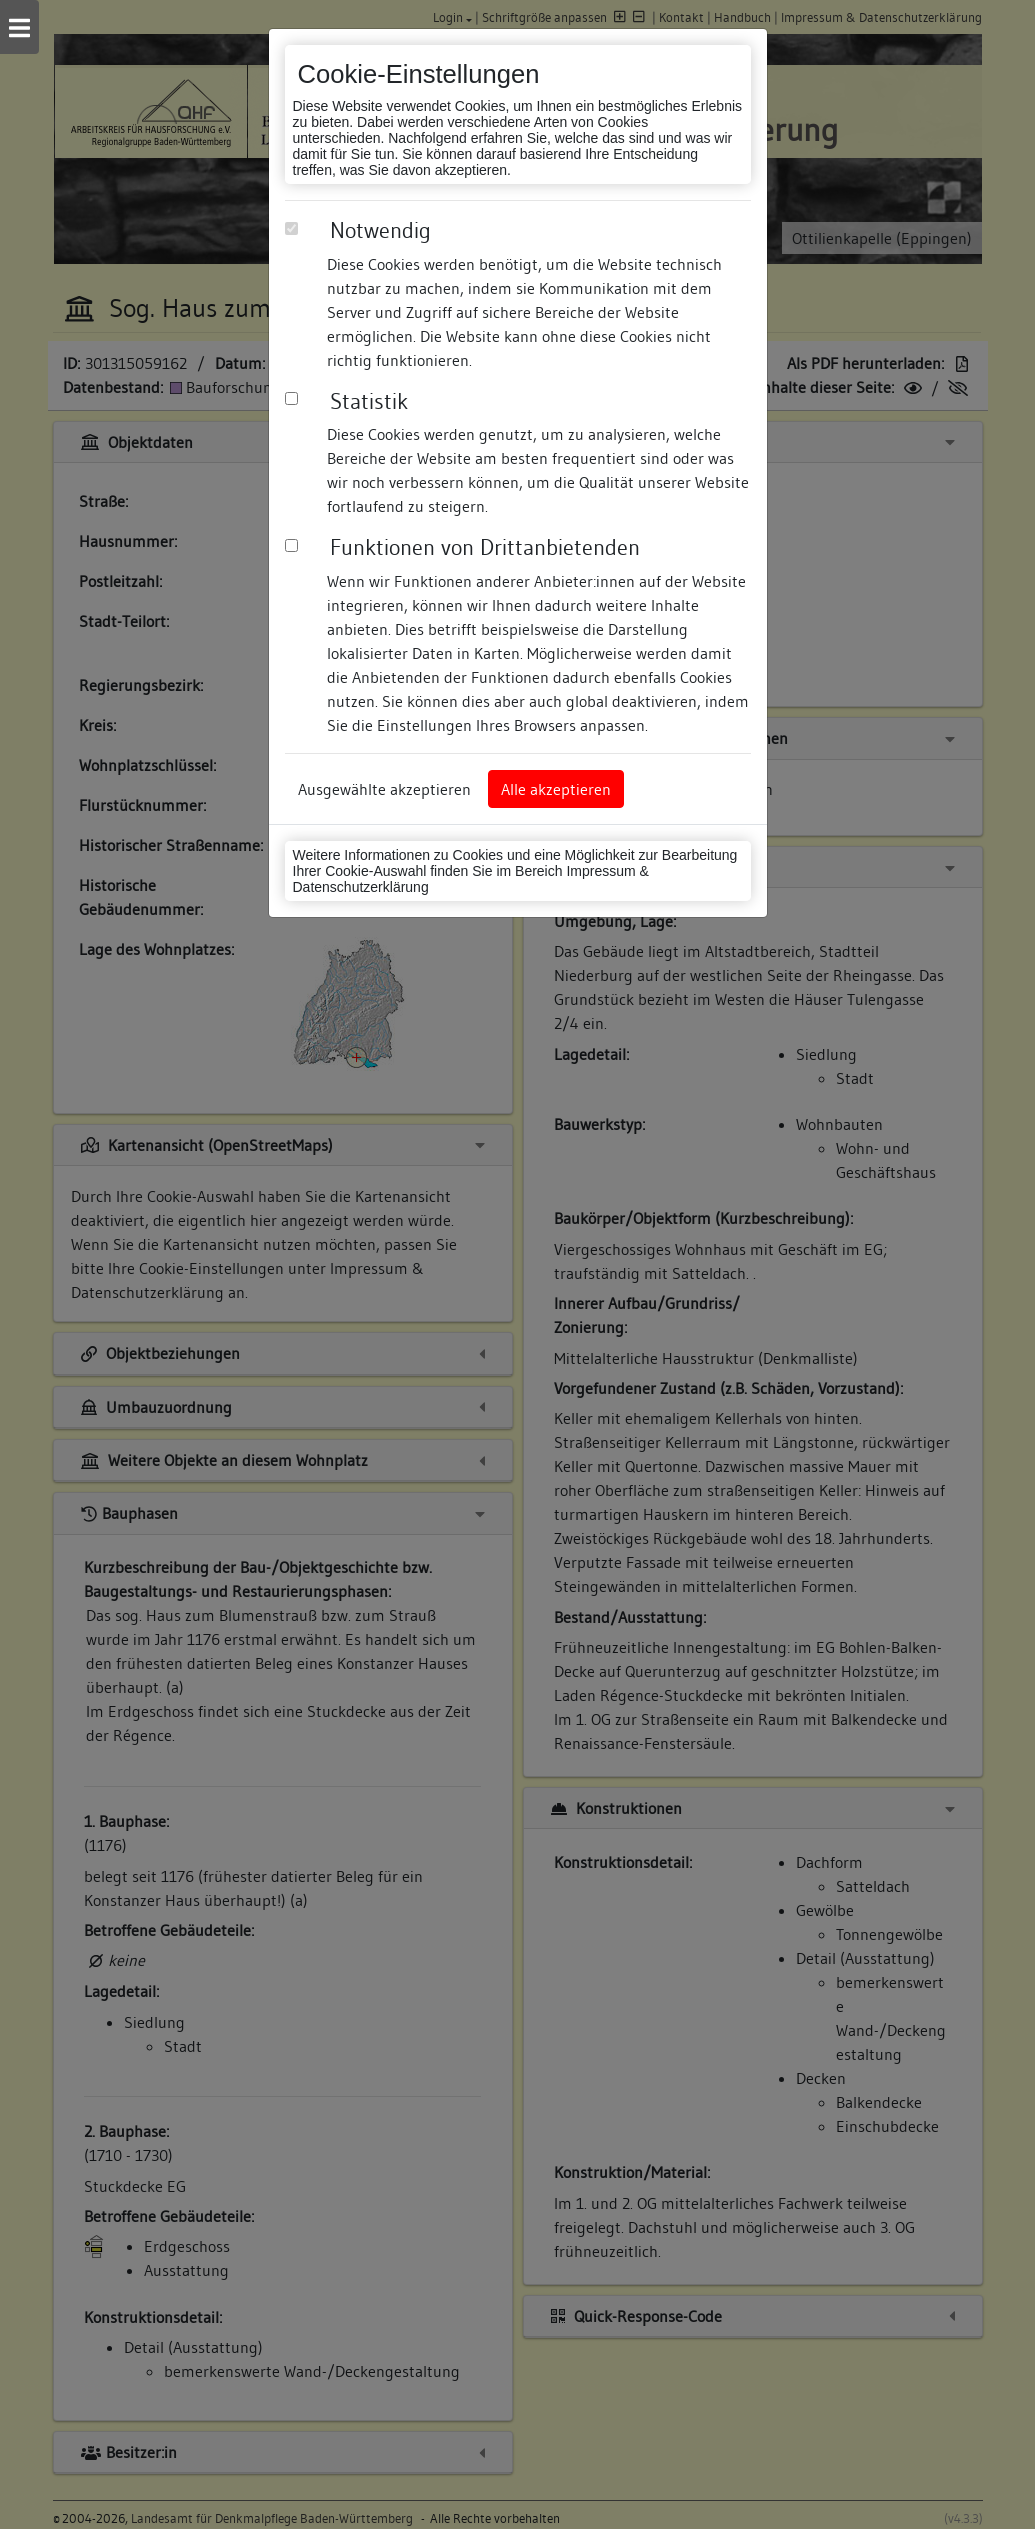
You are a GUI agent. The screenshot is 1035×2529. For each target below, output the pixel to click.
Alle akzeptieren (556, 789)
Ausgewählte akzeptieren (384, 789)
